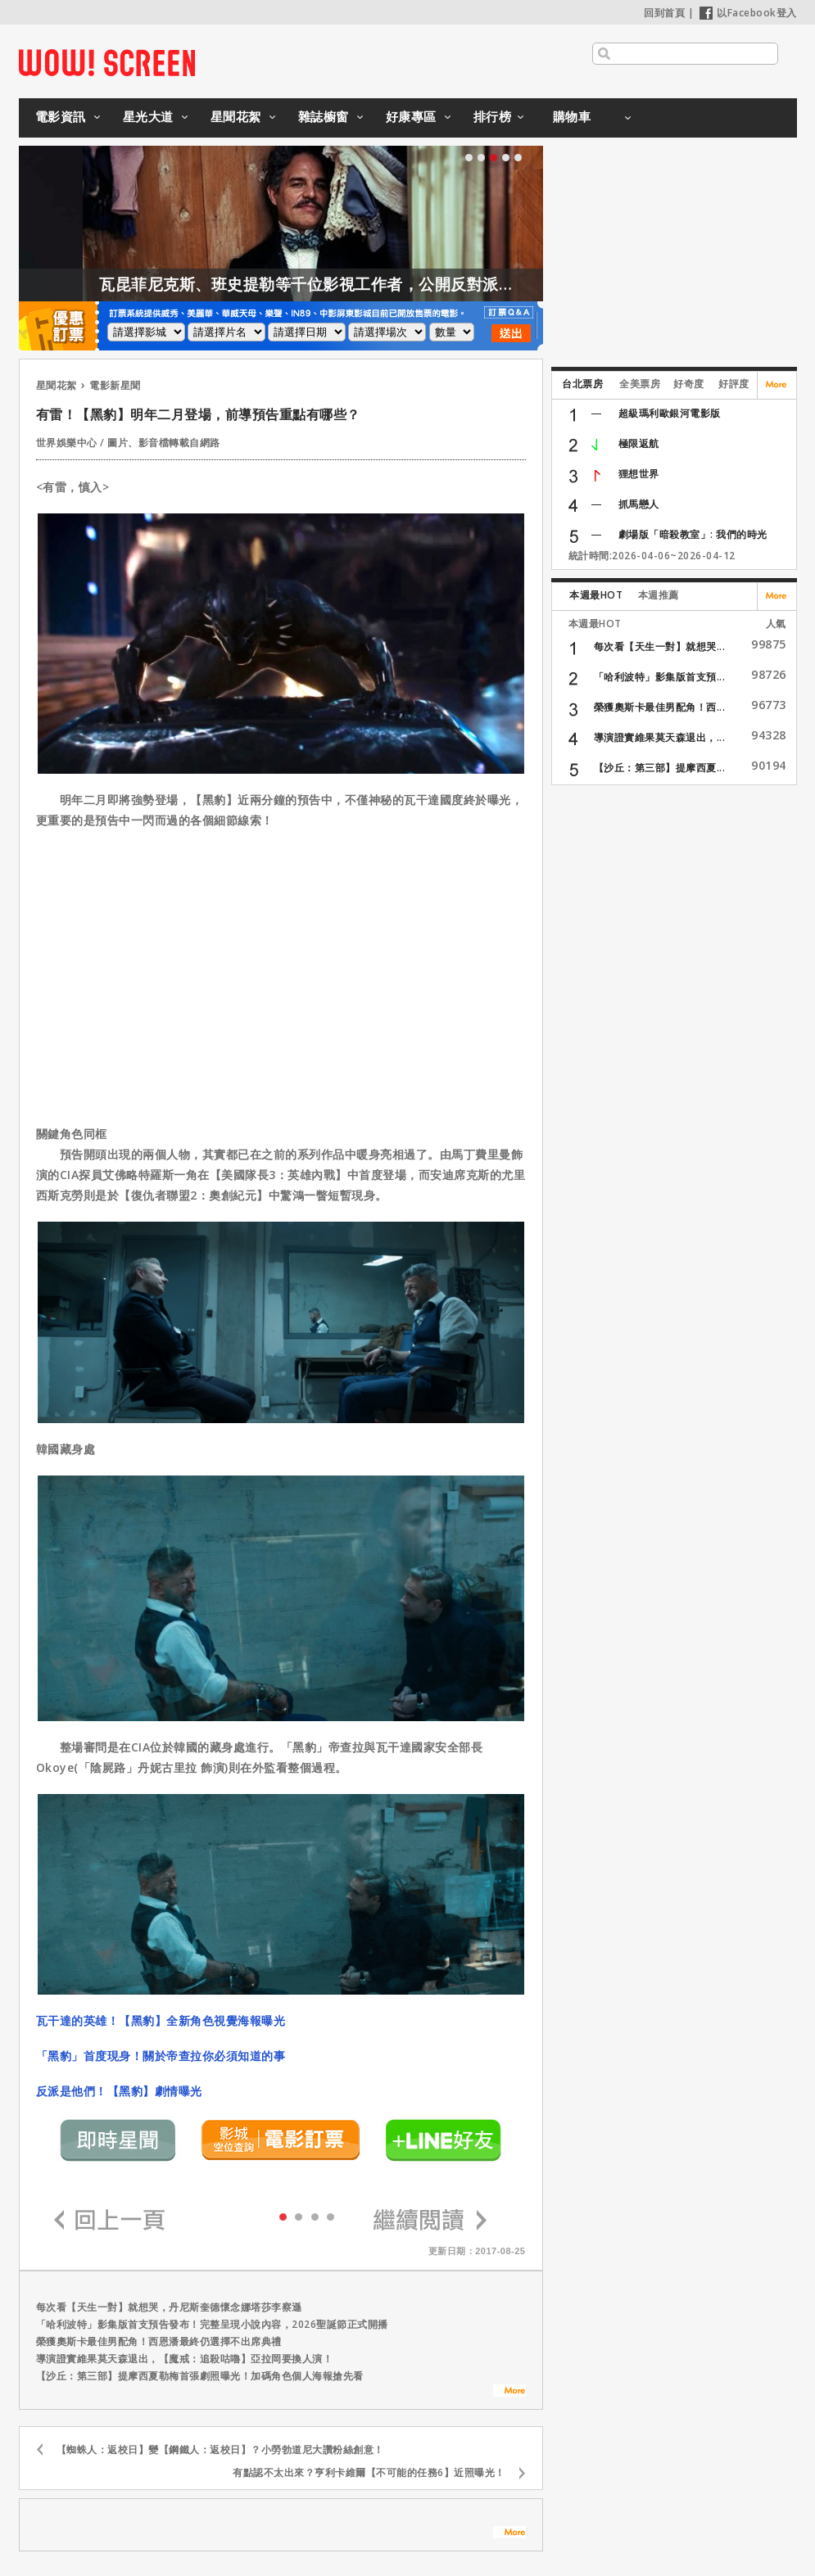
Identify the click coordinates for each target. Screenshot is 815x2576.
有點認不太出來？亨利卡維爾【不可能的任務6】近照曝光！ (369, 2472)
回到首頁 (664, 13)
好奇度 (688, 384)
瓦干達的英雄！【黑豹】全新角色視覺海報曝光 (161, 2020)
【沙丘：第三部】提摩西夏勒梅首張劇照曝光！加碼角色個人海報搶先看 (200, 2376)
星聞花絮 (236, 116)
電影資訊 (60, 116)
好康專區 (411, 116)
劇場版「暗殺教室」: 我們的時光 (692, 534)
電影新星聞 (115, 385)
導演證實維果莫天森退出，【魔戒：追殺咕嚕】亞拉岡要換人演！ (184, 2359)
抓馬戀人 (638, 504)
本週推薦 (658, 595)
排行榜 (492, 116)
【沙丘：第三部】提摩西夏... (660, 768)
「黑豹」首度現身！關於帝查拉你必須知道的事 (161, 2055)
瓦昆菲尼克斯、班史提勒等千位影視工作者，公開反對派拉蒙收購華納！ (391, 284)
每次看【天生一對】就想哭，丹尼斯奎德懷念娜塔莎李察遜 (169, 2307)
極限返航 (638, 443)
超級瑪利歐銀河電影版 (669, 413)
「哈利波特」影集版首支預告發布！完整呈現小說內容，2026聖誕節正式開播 (212, 2324)
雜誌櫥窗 (323, 116)
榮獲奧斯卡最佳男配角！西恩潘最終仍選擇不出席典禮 (159, 2341)
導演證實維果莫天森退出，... (660, 737)
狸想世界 (638, 474)
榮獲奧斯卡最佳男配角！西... (660, 707)
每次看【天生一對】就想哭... (660, 646)
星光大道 (148, 116)
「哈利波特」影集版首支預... (660, 677)
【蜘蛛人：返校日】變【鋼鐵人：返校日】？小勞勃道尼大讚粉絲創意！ (220, 2449)
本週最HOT (596, 595)
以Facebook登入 (748, 13)
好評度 (733, 384)
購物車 (572, 116)
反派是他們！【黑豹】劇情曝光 (119, 2091)
